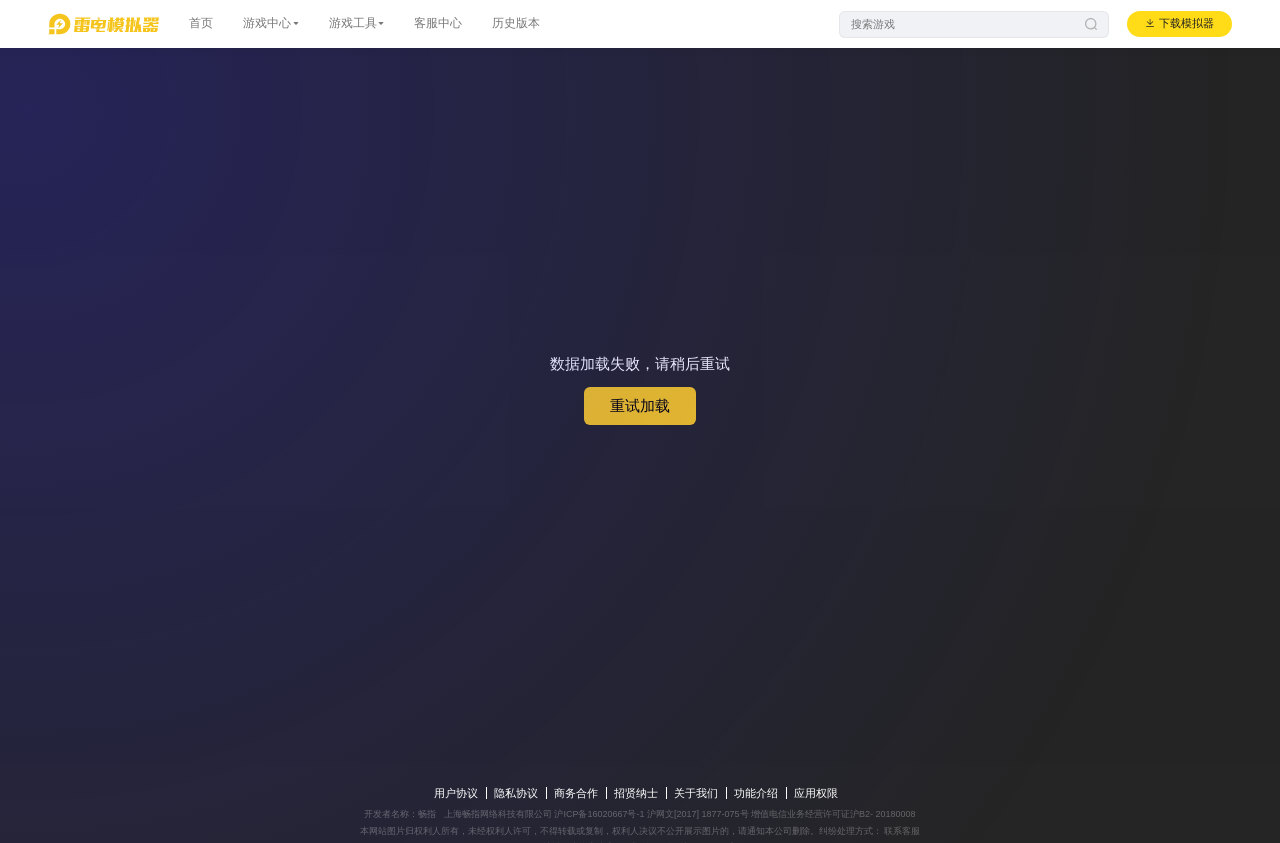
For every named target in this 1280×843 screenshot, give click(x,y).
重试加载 (640, 405)
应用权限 (816, 793)
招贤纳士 (636, 793)
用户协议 (456, 793)
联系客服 (901, 831)
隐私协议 (516, 793)
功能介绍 (756, 793)
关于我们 (696, 793)
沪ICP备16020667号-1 (599, 814)
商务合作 (576, 793)
